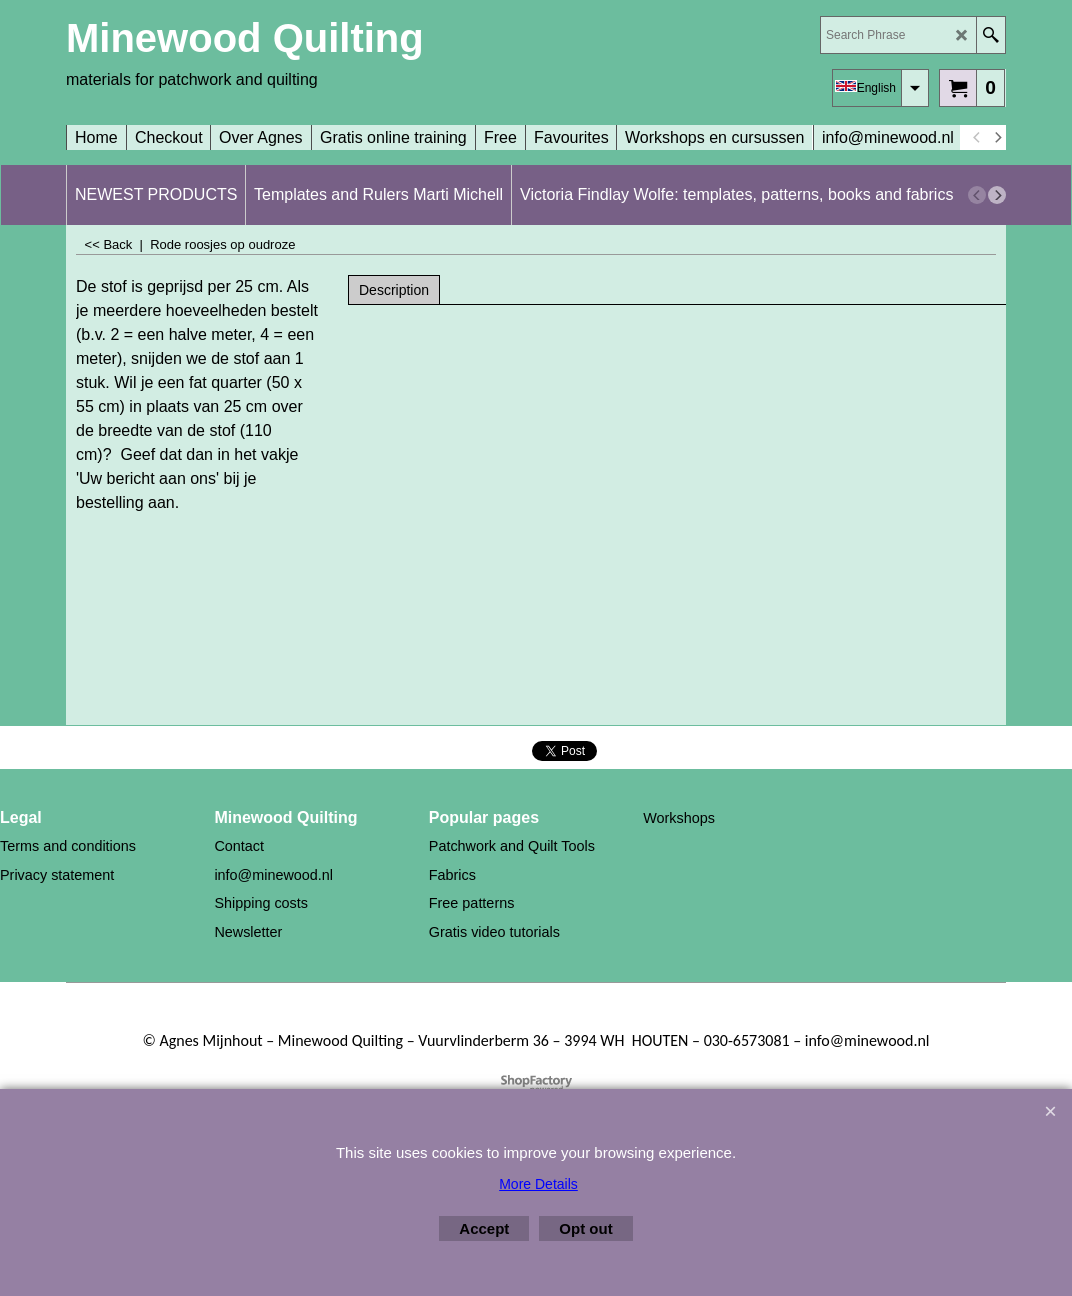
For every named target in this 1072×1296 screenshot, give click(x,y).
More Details (538, 1184)
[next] (997, 138)
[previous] (977, 138)
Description (394, 290)
